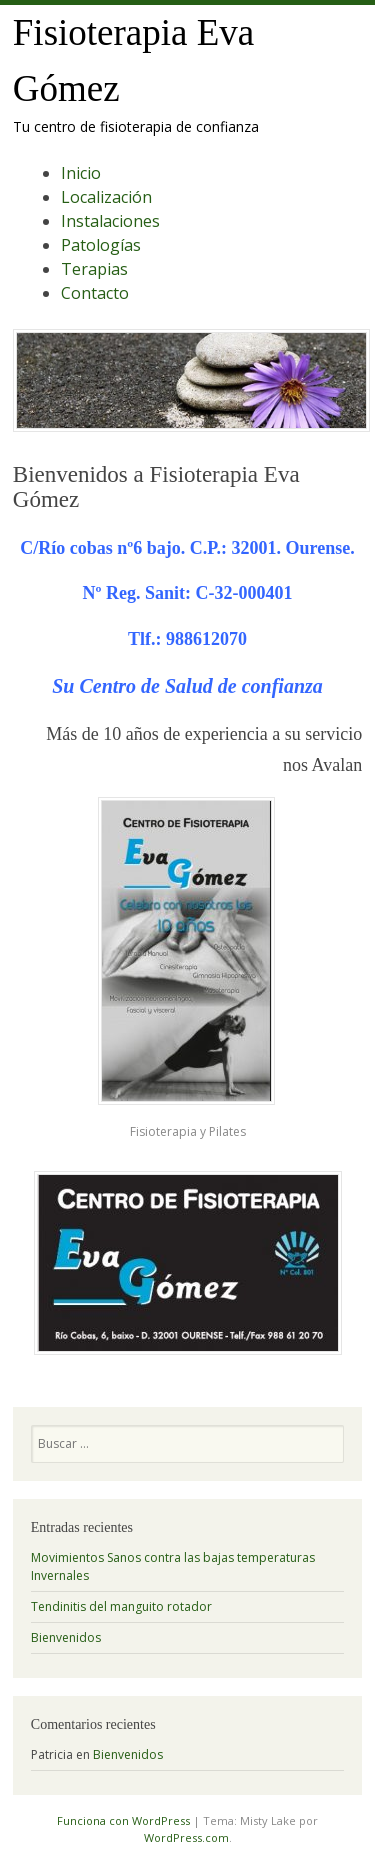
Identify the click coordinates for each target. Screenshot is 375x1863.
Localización (106, 197)
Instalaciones (110, 221)
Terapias (94, 269)
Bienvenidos (66, 1637)
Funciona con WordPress (123, 1820)
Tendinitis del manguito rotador (121, 1606)
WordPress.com (186, 1837)
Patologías (101, 245)
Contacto (95, 293)
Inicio (81, 173)
